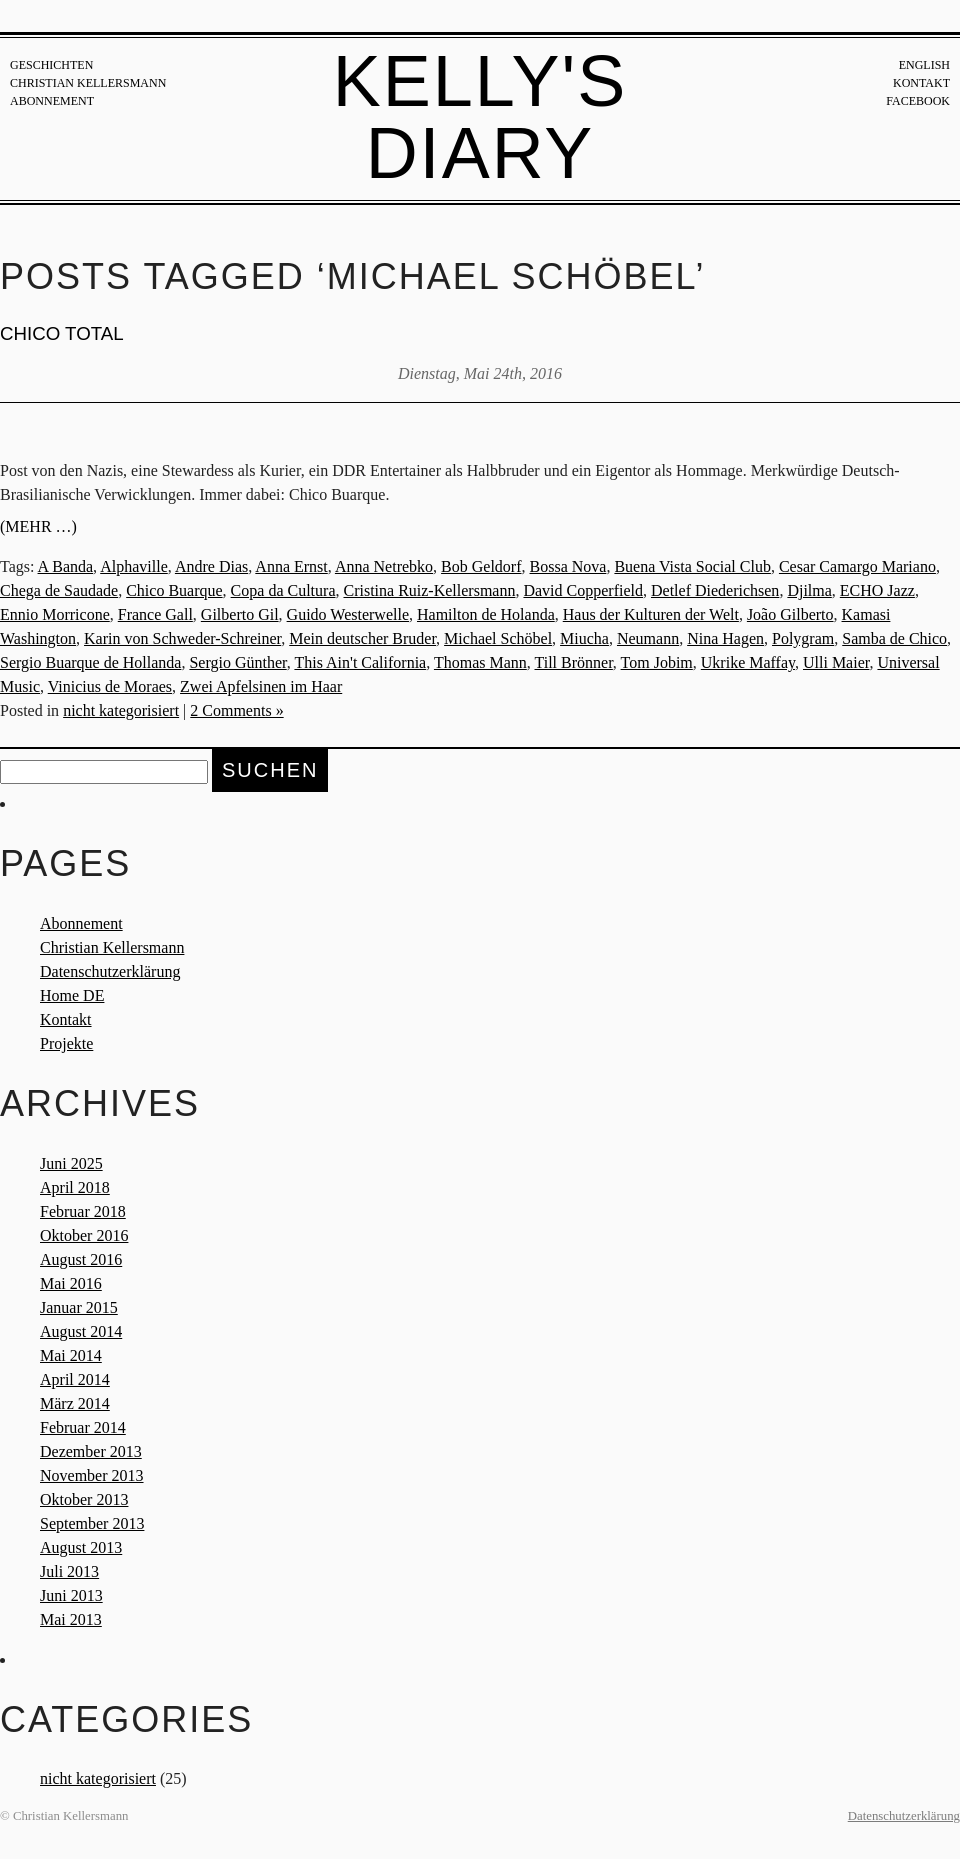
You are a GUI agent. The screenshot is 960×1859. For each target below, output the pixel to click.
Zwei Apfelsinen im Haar (261, 686)
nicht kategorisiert (121, 710)
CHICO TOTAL (62, 333)
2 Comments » (236, 710)
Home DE (72, 995)
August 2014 (81, 1331)
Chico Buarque (174, 590)
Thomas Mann (480, 662)
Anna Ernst (291, 566)
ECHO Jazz (877, 590)
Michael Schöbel (498, 638)
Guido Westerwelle (348, 614)
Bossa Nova (568, 566)
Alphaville (134, 566)
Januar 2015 (79, 1307)
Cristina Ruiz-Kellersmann (429, 590)
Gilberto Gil (240, 614)
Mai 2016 (71, 1283)
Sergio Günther (237, 662)
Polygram (803, 638)
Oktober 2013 (84, 1499)
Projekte (66, 1043)
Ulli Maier (836, 662)
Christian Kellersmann (88, 83)
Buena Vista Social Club (692, 566)
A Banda (66, 566)
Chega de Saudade (59, 590)
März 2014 (75, 1403)
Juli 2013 (69, 1571)
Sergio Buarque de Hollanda (90, 662)
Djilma (809, 590)
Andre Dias (211, 566)
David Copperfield (583, 590)
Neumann (648, 638)
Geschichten (51, 65)
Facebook (918, 101)
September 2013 (92, 1523)
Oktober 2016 (84, 1235)
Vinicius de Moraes (110, 686)
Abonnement (52, 101)
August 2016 (81, 1259)
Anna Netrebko (384, 566)
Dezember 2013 (91, 1451)
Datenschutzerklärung (110, 971)
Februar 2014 (83, 1427)
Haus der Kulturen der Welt (651, 614)
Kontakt (921, 83)
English (924, 65)
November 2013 (92, 1475)
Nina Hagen (725, 638)
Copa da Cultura (283, 590)
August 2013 (81, 1547)
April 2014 (75, 1379)
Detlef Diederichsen (715, 590)
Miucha (584, 638)
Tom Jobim (657, 662)
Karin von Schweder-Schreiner (182, 638)
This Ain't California (360, 662)
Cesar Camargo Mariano (857, 566)
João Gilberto (790, 614)
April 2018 (75, 1187)
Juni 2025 (71, 1163)
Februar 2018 (83, 1211)
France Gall (155, 614)
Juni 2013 (71, 1595)
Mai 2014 (71, 1355)
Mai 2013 (71, 1619)
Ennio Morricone (55, 614)
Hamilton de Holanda (486, 614)
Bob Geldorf (481, 566)
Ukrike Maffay (748, 662)
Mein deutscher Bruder (362, 638)
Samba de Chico (894, 638)
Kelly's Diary (480, 117)
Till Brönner (574, 662)
